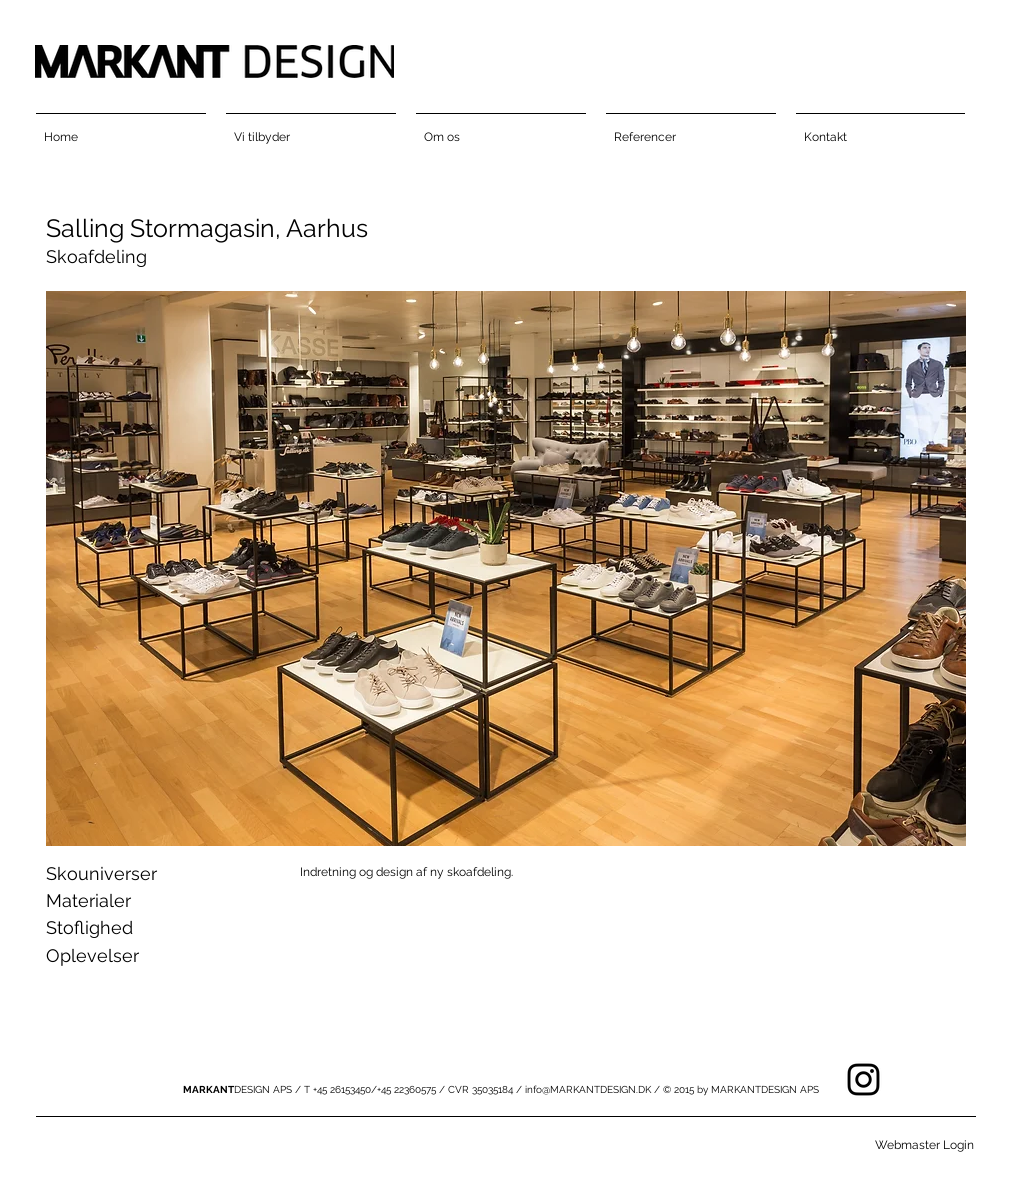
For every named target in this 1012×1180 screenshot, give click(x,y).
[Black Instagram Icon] (863, 1079)
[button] (506, 568)
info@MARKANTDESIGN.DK (588, 1089)
